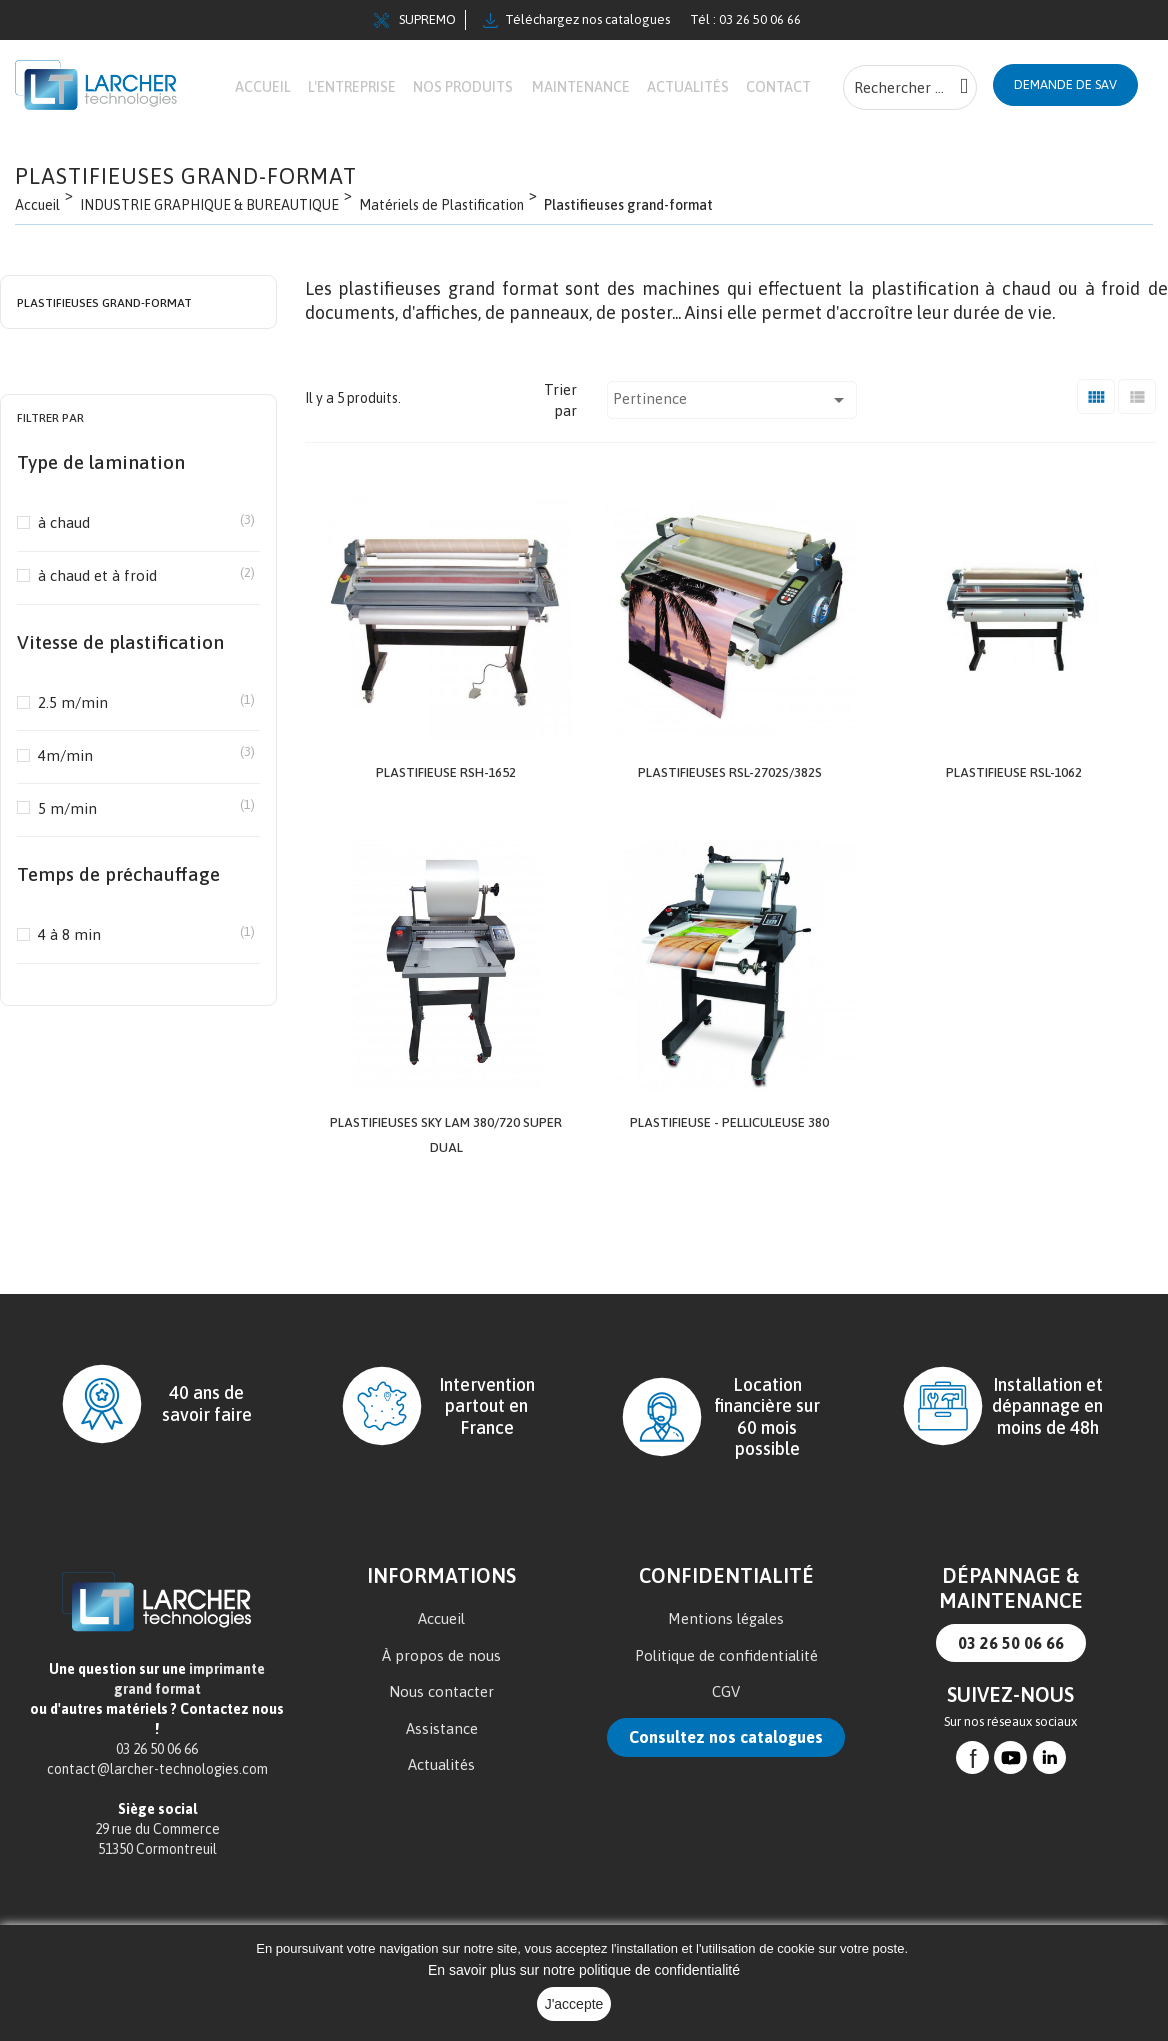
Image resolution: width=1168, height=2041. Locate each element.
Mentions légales (726, 1675)
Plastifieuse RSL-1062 (1014, 831)
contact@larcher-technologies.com (157, 1826)
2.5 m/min (138, 761)
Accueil (441, 1675)
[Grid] (1096, 456)
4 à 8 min (138, 993)
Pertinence (732, 460)
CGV (726, 1748)
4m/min (138, 814)
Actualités (441, 1821)
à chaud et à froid (138, 634)
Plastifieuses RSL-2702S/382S (729, 831)
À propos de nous (441, 1712)
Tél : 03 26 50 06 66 (745, 19)
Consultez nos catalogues (726, 1794)
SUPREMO (415, 20)
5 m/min (138, 867)
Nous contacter (441, 1748)
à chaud (138, 581)
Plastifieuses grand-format (104, 363)
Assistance (442, 1785)
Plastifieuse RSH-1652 (446, 831)
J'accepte (574, 2004)
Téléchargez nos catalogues (576, 20)
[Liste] (1137, 456)
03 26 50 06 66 (1011, 1700)
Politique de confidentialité (726, 1712)
